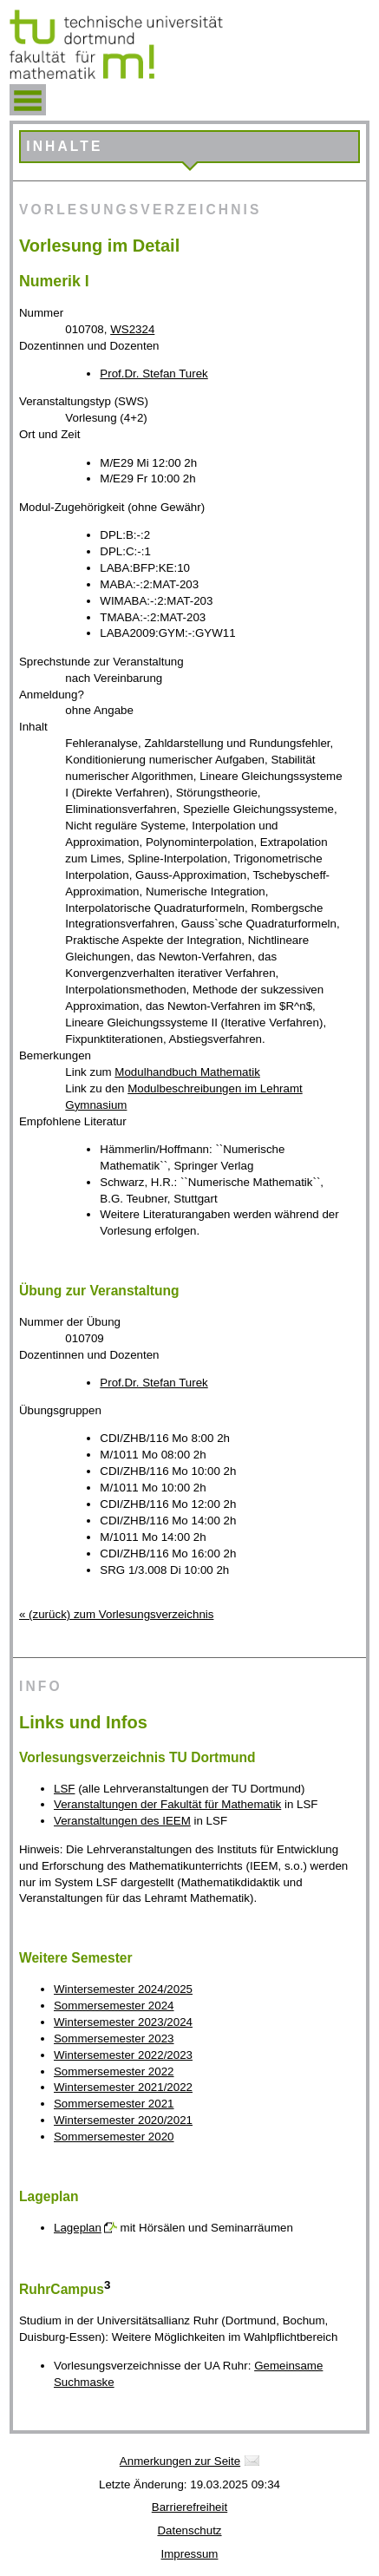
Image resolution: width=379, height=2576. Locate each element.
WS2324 (132, 329)
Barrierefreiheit (189, 2507)
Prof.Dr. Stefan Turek (153, 373)
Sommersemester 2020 (114, 2136)
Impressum (190, 2553)
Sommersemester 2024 (114, 2005)
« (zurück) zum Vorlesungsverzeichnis (116, 1614)
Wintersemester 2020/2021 (123, 2120)
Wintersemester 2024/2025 (123, 1989)
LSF (64, 1788)
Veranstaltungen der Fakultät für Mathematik (167, 1804)
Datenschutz (189, 2530)
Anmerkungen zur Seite (180, 2461)
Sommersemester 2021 (114, 2103)
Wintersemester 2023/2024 (123, 2022)
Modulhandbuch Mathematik (186, 1071)
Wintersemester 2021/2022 (123, 2087)
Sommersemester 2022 (114, 2071)
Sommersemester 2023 (114, 2038)
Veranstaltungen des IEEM (122, 1820)
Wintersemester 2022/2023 (123, 2054)
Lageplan (77, 2227)
